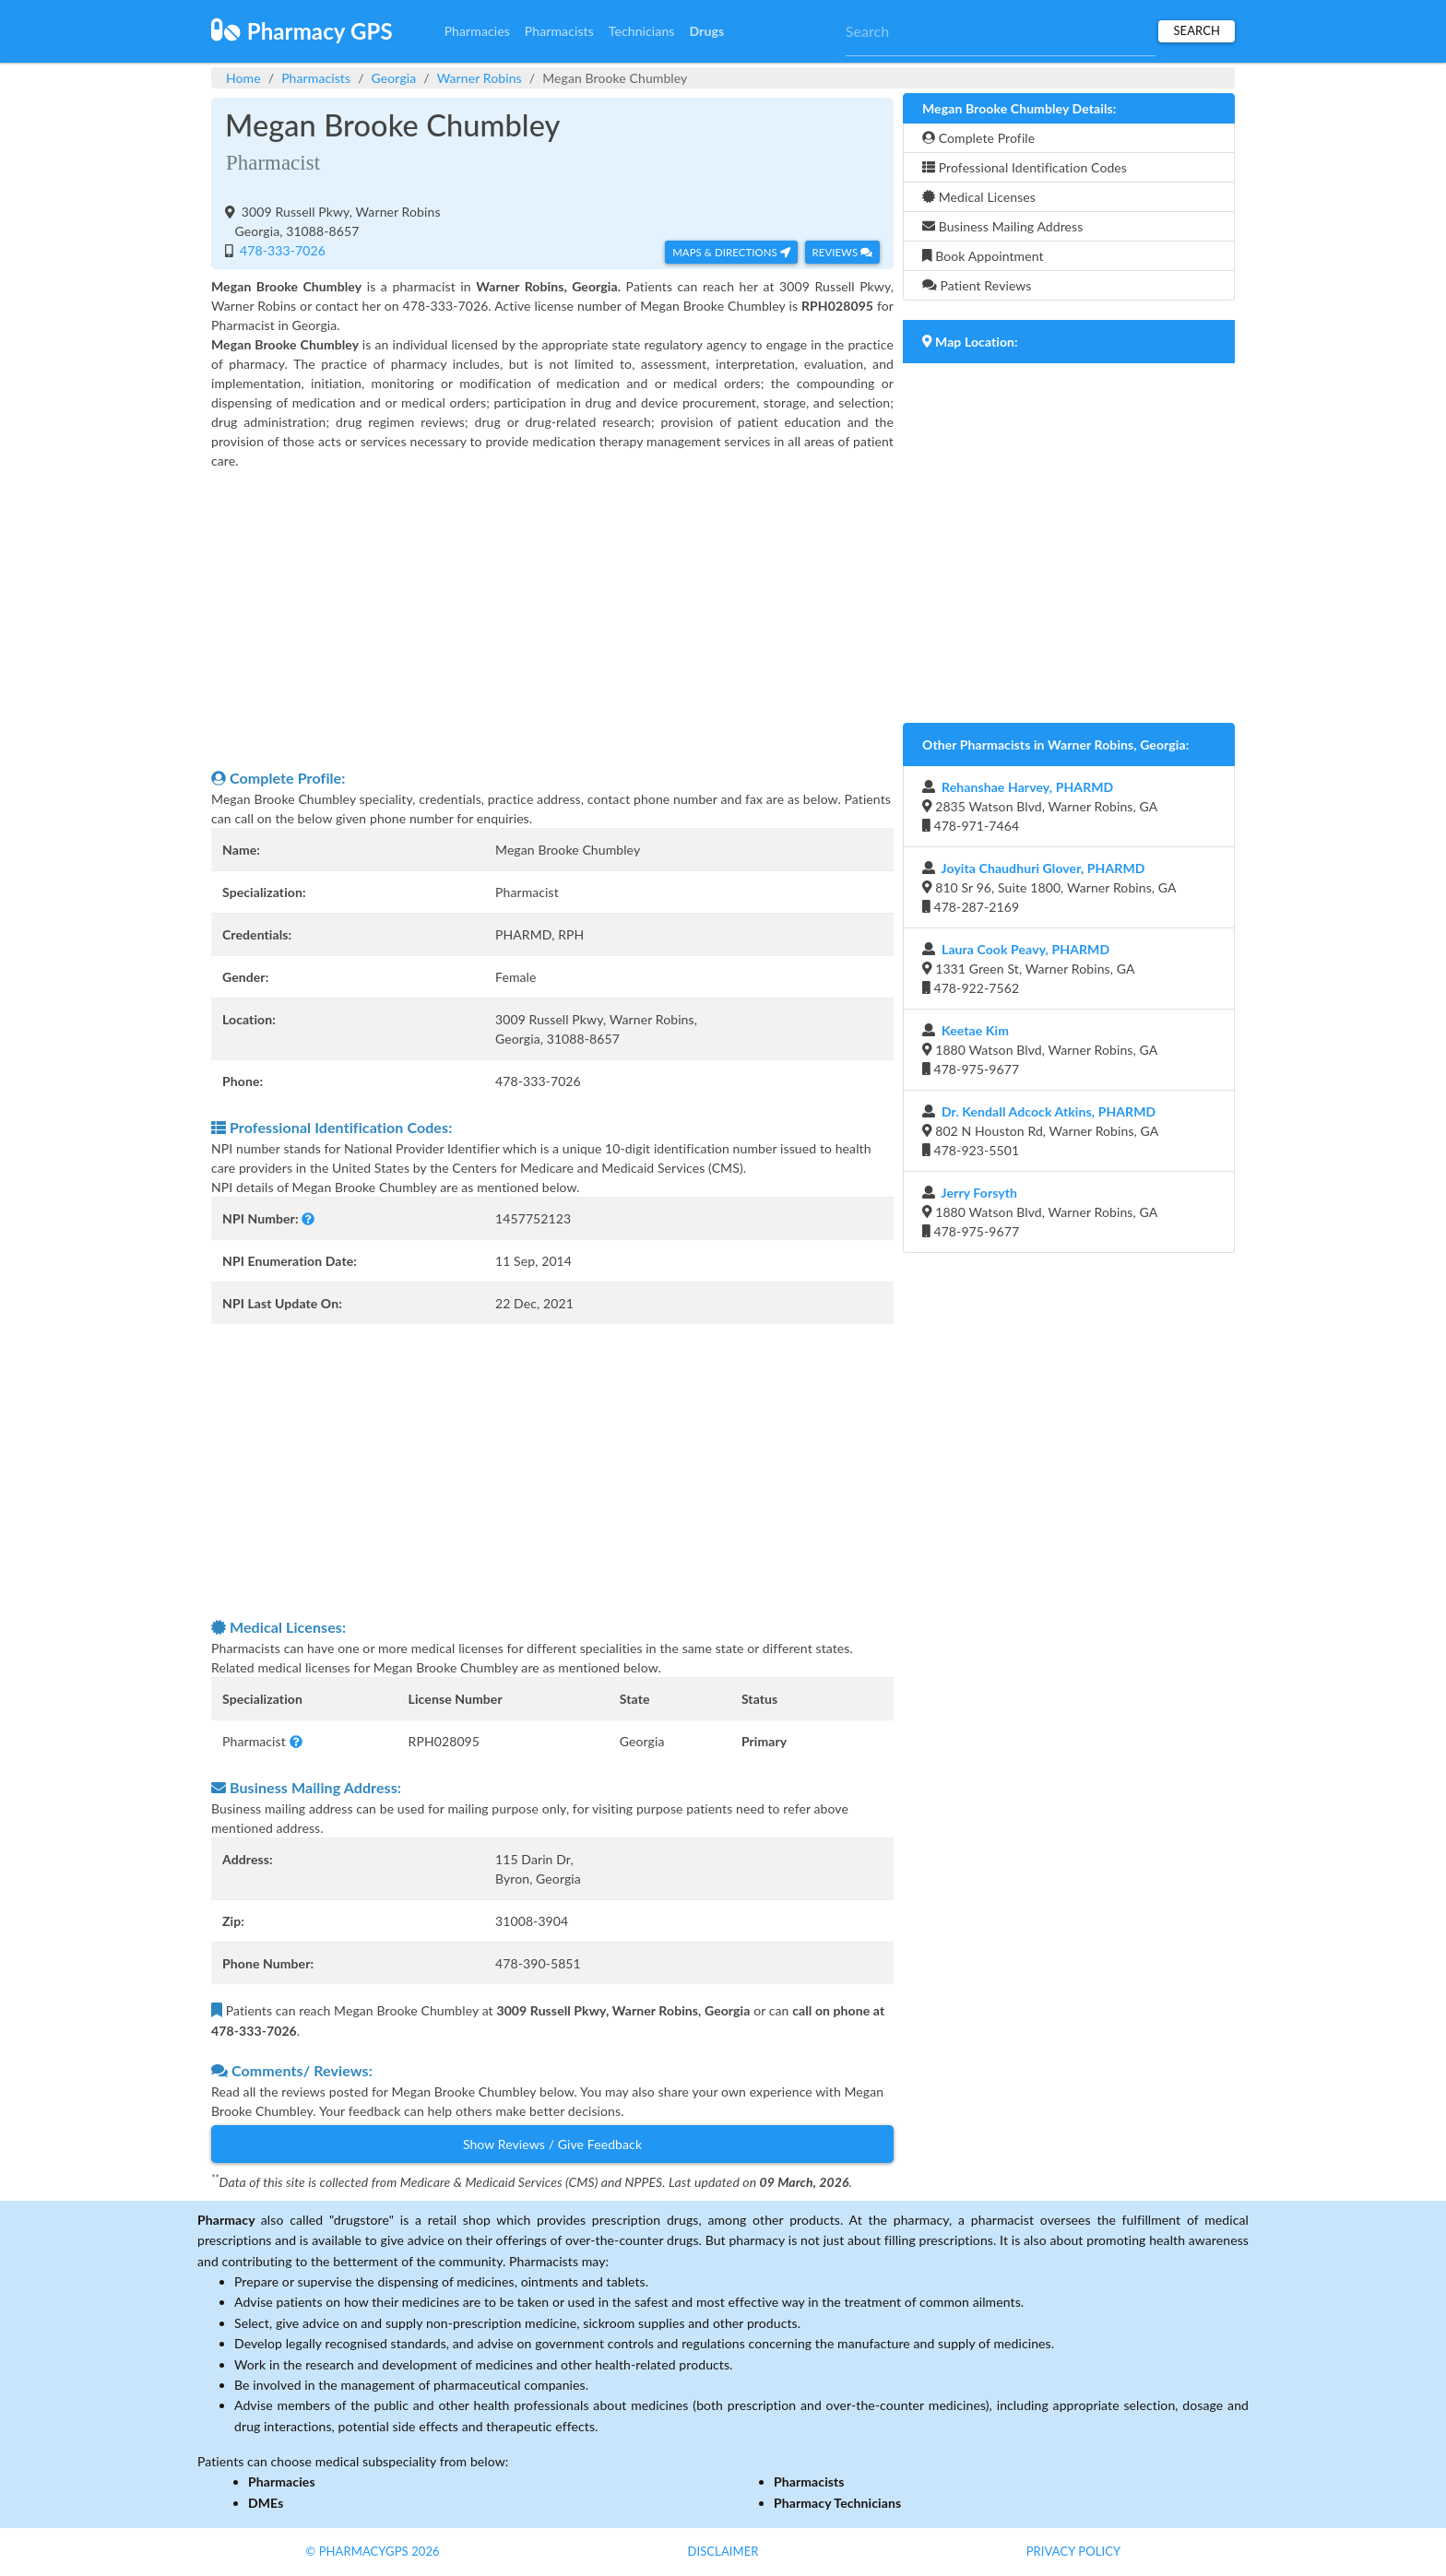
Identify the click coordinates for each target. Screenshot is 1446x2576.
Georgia (394, 78)
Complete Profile (978, 138)
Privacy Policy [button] (1073, 2551)
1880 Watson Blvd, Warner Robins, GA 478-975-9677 (1039, 1049)
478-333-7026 (281, 250)
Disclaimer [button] (722, 2551)
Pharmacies (477, 31)
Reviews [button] (842, 252)
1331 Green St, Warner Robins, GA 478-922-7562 (1028, 968)
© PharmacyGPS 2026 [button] (372, 2551)
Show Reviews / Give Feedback (552, 2144)
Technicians (642, 31)
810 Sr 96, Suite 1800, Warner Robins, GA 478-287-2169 (1049, 887)
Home (243, 78)
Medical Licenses (979, 197)
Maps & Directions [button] (731, 252)
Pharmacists (559, 31)
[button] (308, 1218)
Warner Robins (479, 78)
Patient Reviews (977, 285)
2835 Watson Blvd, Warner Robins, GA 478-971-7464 (1039, 806)
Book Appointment (983, 256)
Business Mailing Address (1002, 226)
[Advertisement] (552, 619)
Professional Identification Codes (1024, 167)
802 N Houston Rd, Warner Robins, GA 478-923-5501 (1040, 1131)
